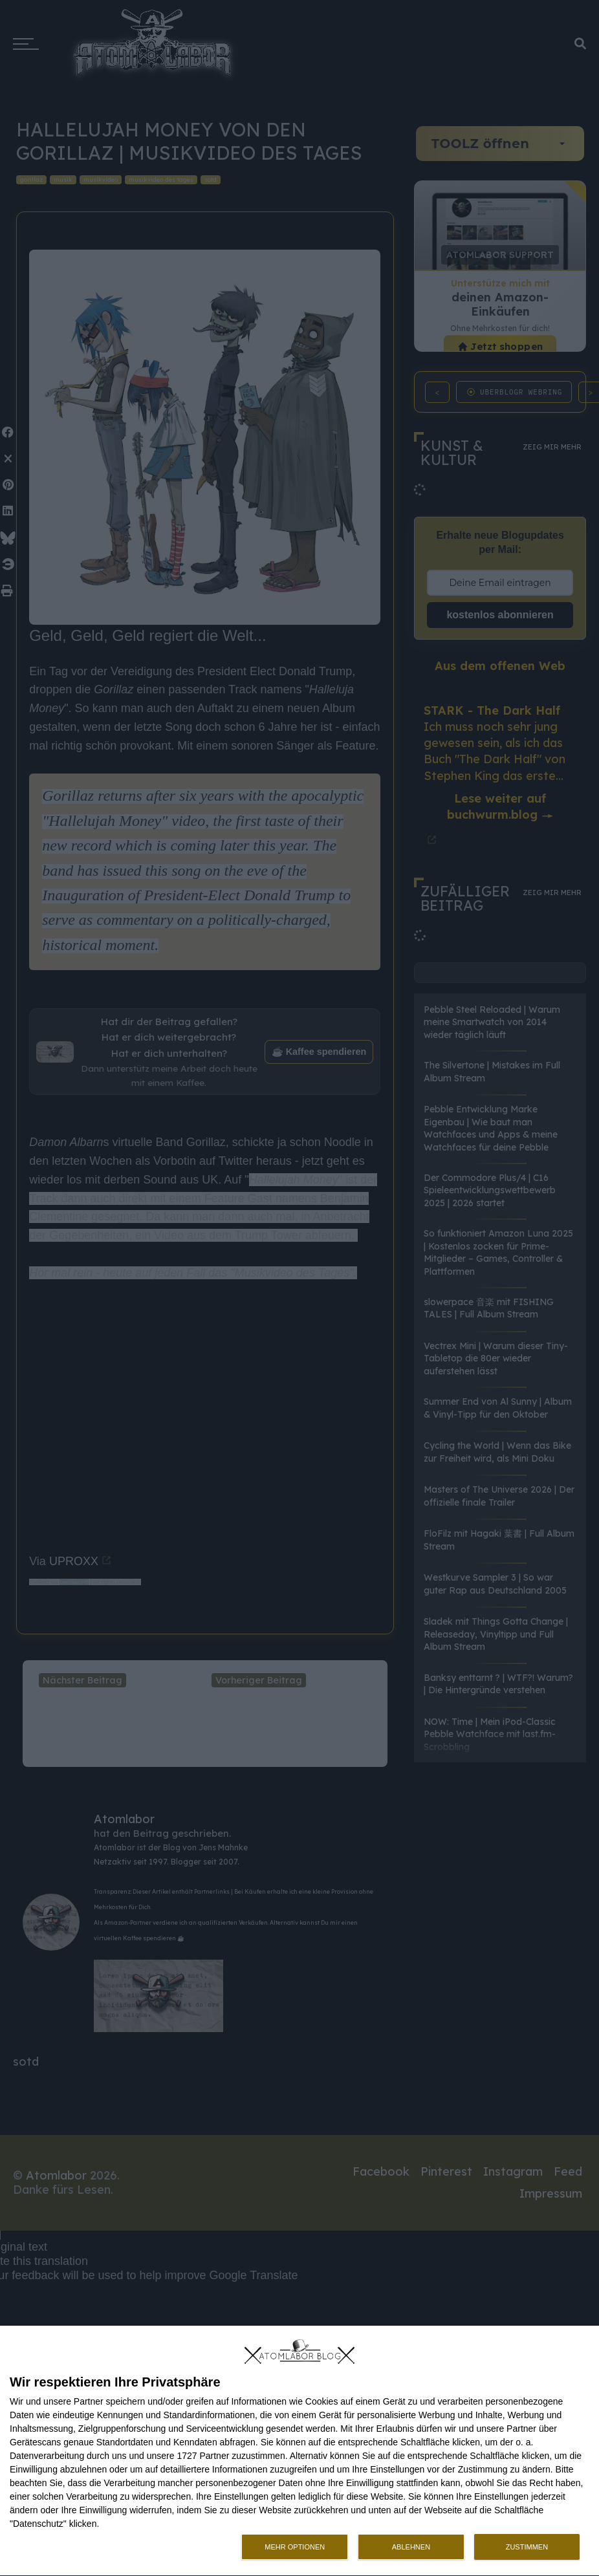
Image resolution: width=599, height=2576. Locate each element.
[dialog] (299, 2451)
